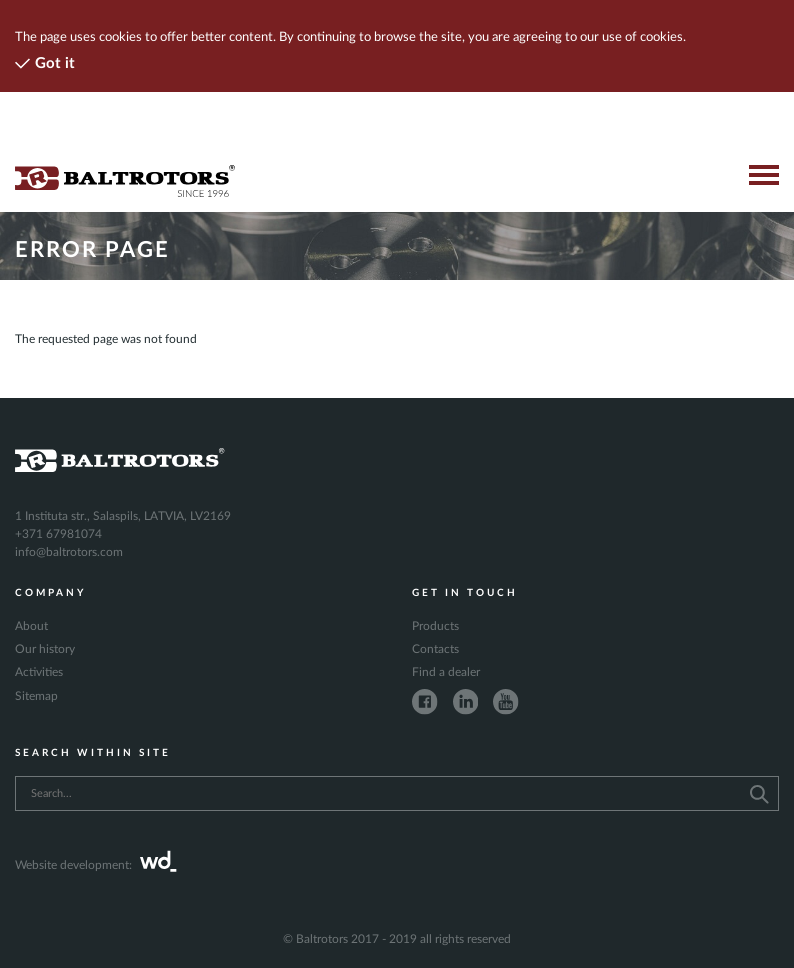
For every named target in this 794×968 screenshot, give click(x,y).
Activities (39, 672)
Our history (45, 649)
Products (435, 626)
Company (50, 593)
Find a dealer (446, 672)
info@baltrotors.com (69, 552)
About (31, 626)
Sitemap (36, 696)
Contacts (435, 649)
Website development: (96, 865)
